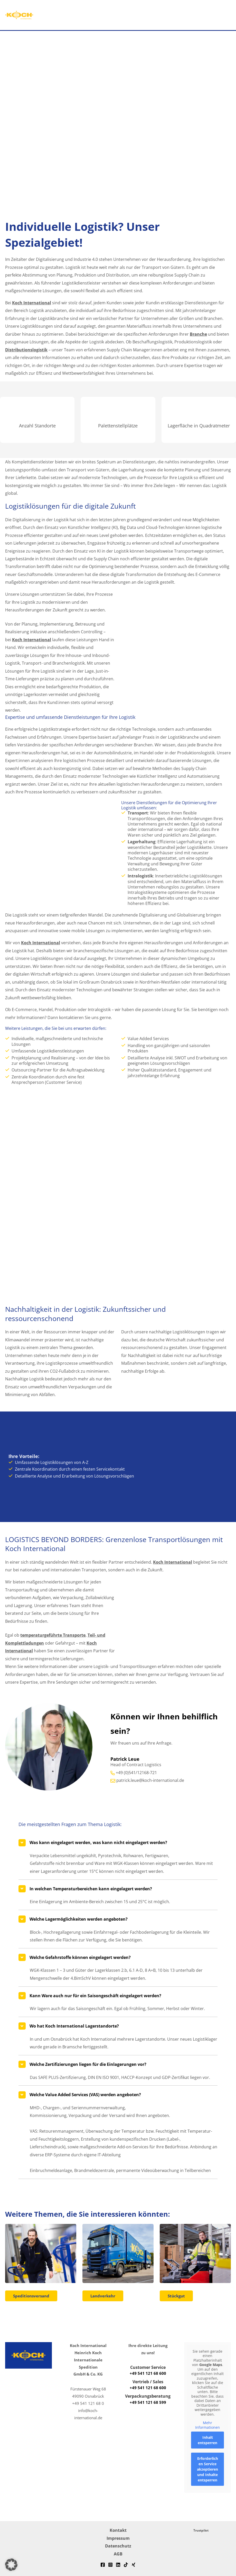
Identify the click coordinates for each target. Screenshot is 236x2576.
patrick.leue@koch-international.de (150, 1780)
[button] (233, 20)
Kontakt (118, 2530)
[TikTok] (126, 2564)
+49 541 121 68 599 (148, 2402)
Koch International (40, 943)
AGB (118, 2554)
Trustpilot (201, 2530)
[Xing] (133, 2564)
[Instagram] (110, 2564)
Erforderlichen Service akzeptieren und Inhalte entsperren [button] (207, 2469)
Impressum (118, 2538)
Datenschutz (118, 2546)
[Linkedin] (118, 2564)
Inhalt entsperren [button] (207, 2440)
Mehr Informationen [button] (207, 2425)
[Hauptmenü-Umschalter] (219, 20)
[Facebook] (102, 2564)
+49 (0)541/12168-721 (136, 1772)
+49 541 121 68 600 (148, 2373)
